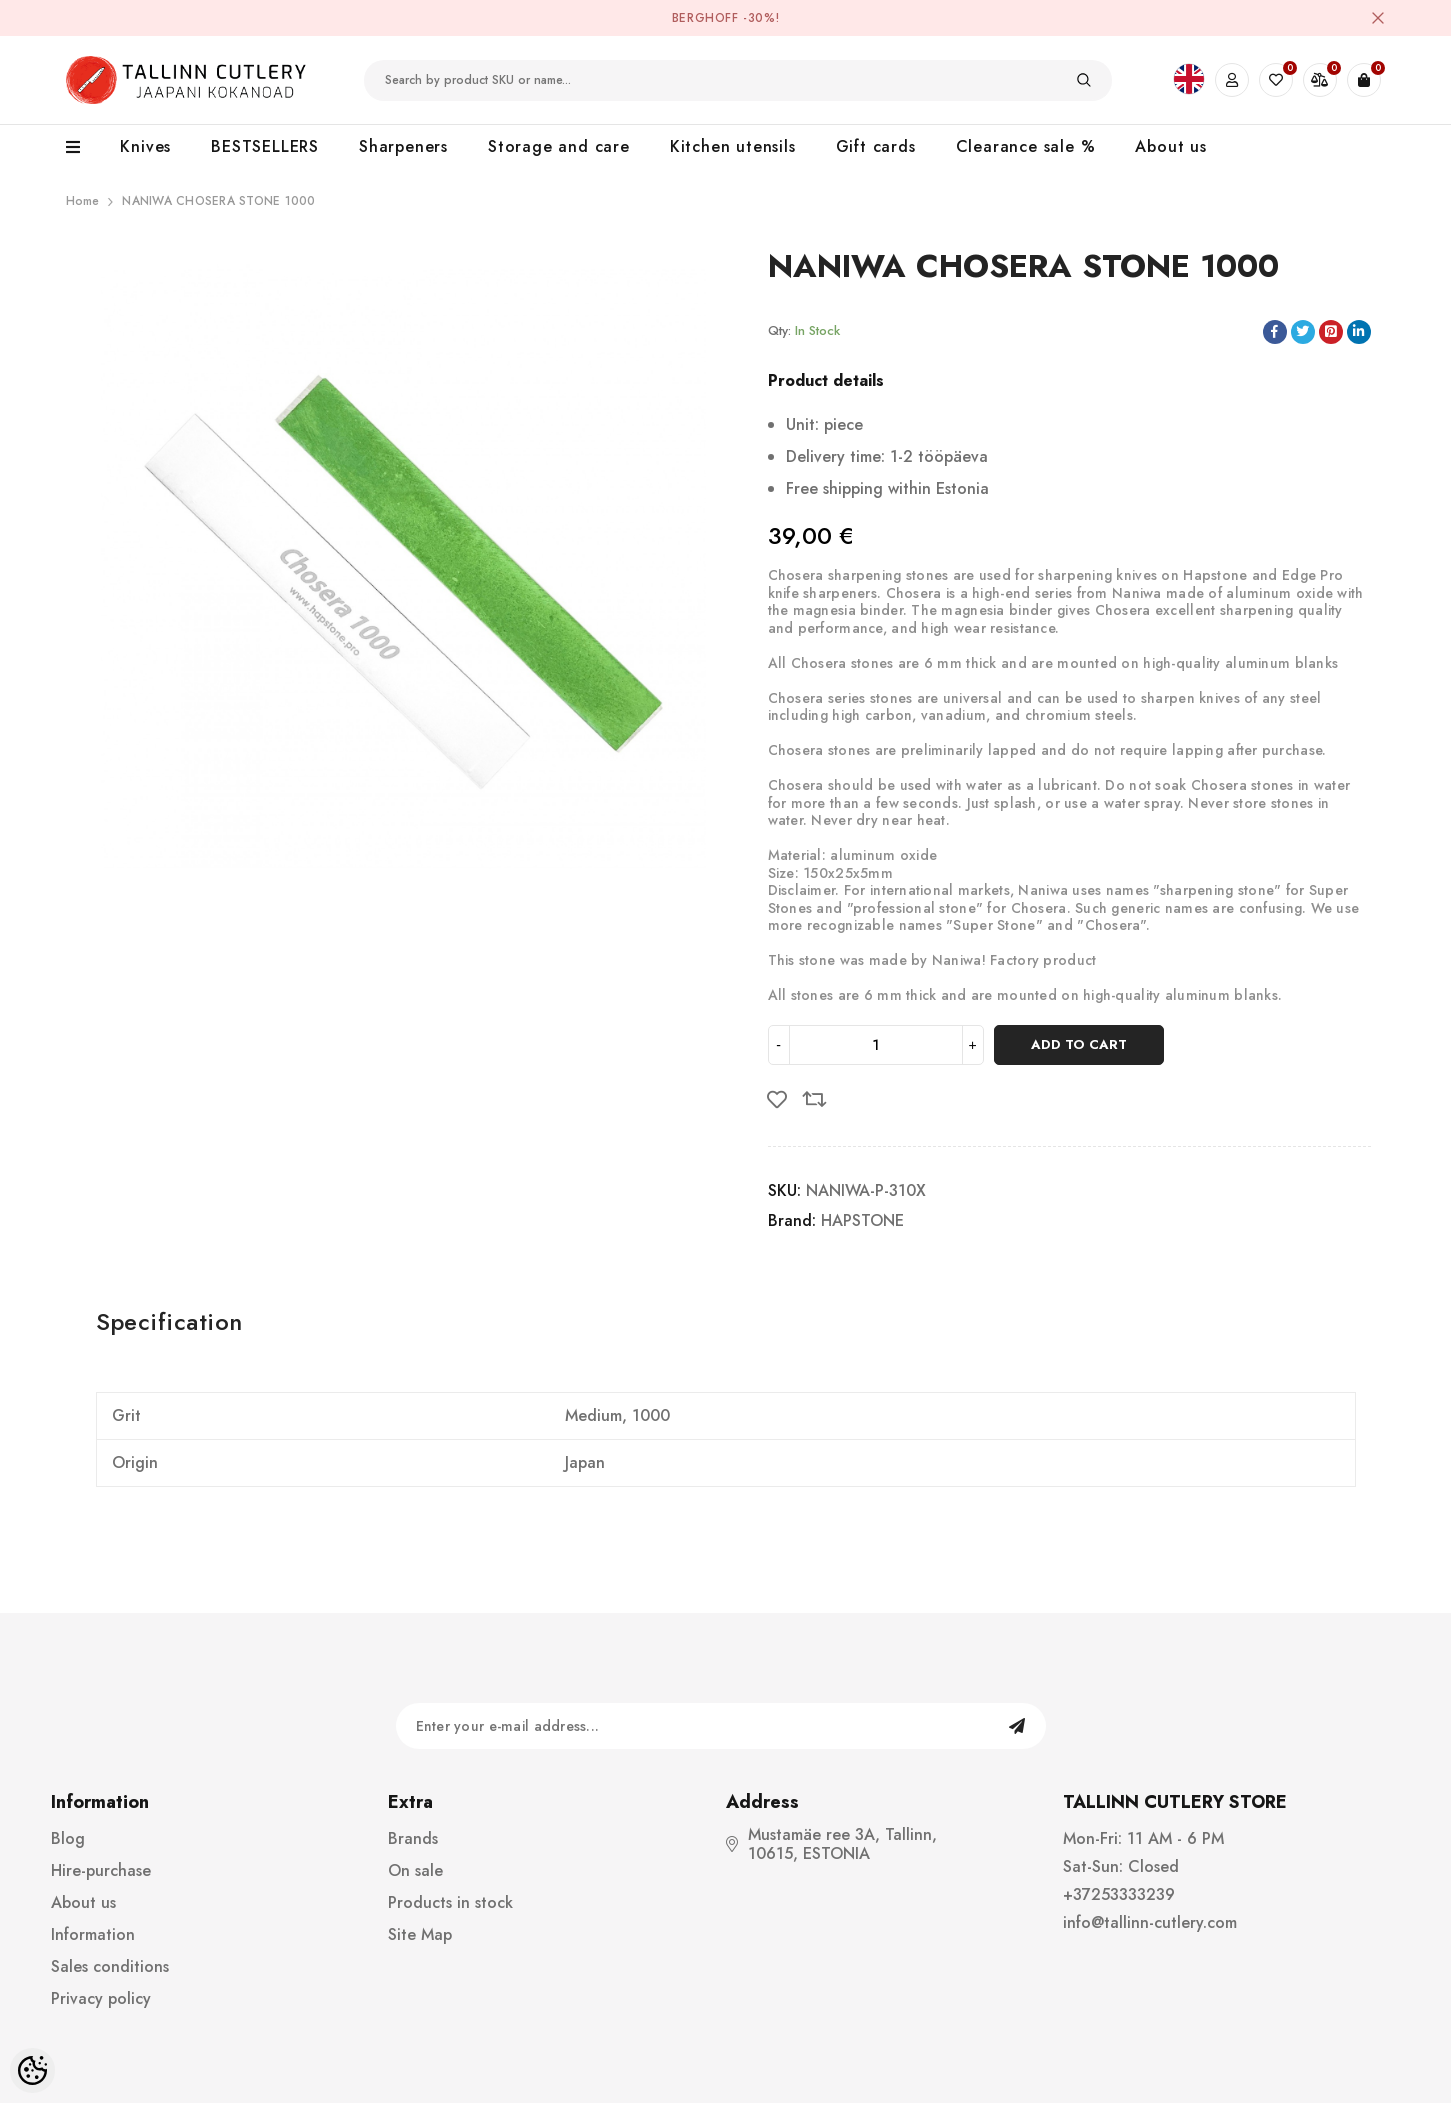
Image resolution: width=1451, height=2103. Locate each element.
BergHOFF (705, 18)
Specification (169, 1321)
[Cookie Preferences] (32, 2070)
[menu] (83, 148)
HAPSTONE (862, 1220)
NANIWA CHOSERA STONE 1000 (218, 201)
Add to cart (1079, 1044)
